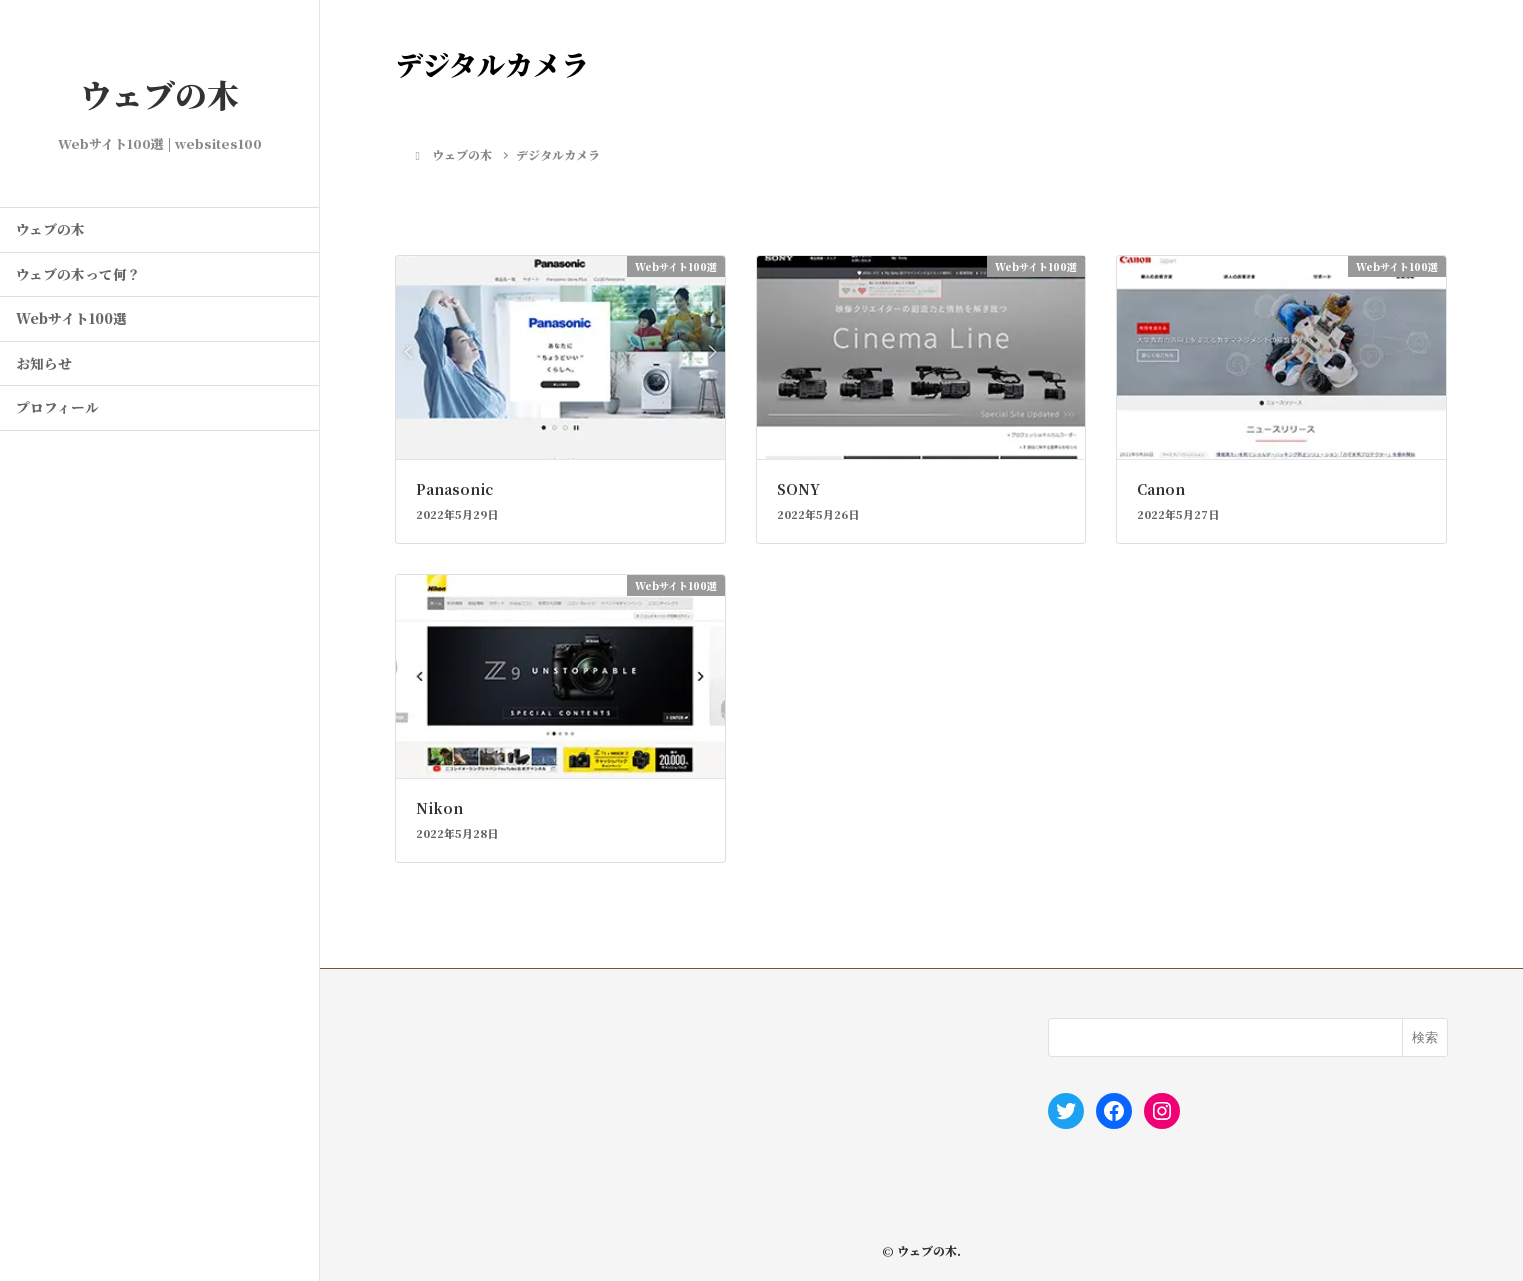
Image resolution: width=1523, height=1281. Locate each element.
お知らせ (44, 363)
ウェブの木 (159, 94)
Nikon (439, 808)
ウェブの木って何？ (78, 274)
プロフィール (57, 407)
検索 (1425, 1037)
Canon (1161, 489)
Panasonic (454, 489)
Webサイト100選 (71, 318)
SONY (798, 489)
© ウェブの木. (921, 1250)
